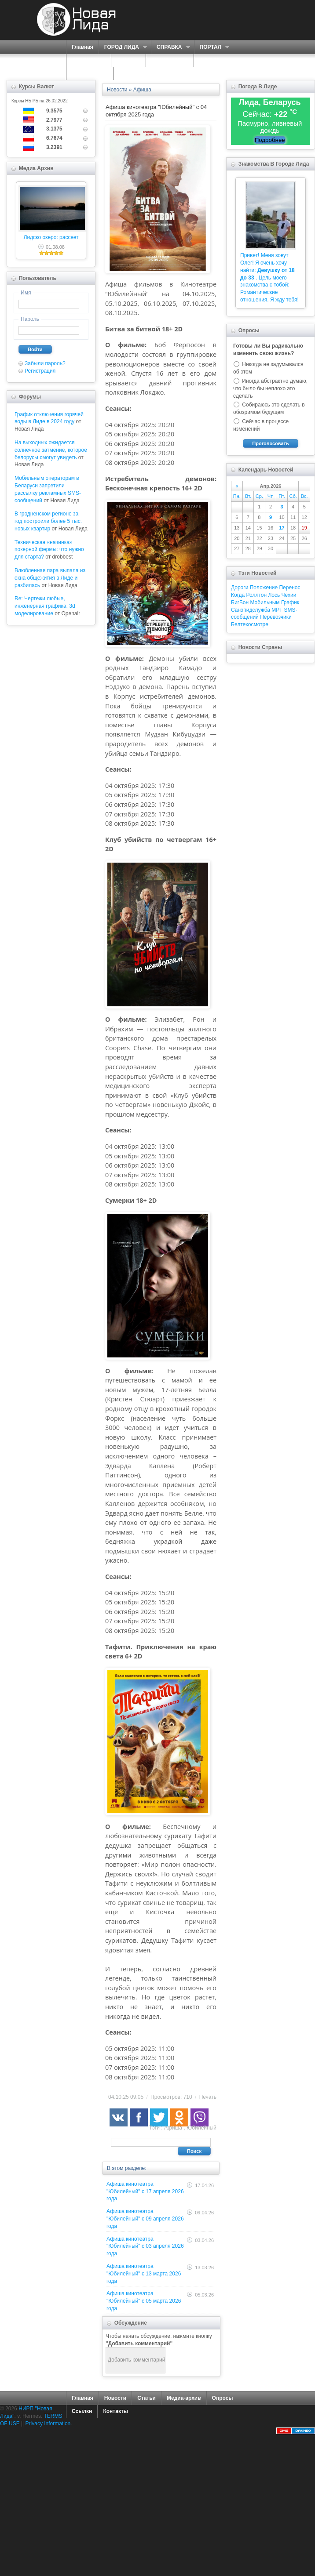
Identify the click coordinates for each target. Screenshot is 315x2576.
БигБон (240, 602)
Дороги (239, 587)
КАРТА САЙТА (90, 73)
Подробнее (270, 140)
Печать (207, 2097)
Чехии (289, 595)
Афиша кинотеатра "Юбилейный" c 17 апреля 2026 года (145, 2191)
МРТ (276, 610)
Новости (115, 2398)
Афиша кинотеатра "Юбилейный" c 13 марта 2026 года (143, 2273)
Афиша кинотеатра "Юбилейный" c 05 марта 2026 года (143, 2300)
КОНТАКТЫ (134, 73)
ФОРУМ (209, 60)
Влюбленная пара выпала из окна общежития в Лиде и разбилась (50, 577)
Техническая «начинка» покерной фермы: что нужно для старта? (49, 549)
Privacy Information (48, 2423)
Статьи (146, 2398)
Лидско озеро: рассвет (51, 237)
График (290, 602)
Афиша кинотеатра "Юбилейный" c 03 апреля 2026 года (145, 2246)
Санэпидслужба (250, 610)
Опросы (222, 2398)
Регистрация (40, 371)
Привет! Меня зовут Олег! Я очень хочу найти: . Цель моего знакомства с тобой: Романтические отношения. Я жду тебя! (269, 277)
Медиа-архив (184, 2398)
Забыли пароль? (45, 363)
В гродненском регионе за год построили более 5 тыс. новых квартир (48, 521)
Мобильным (264, 602)
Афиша (173, 2128)
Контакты (115, 2411)
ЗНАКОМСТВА (169, 60)
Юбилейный (201, 2128)
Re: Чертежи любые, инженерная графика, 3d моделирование (45, 606)
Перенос (289, 587)
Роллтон (256, 595)
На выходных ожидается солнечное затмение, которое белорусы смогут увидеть (51, 450)
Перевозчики (275, 617)
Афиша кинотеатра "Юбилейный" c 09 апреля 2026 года (145, 2218)
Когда (238, 595)
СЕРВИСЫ (86, 60)
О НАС (126, 60)
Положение (264, 587)
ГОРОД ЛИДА (123, 47)
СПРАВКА (170, 47)
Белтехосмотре (249, 624)
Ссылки (82, 2411)
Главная (82, 47)
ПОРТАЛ (212, 47)
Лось (274, 595)
